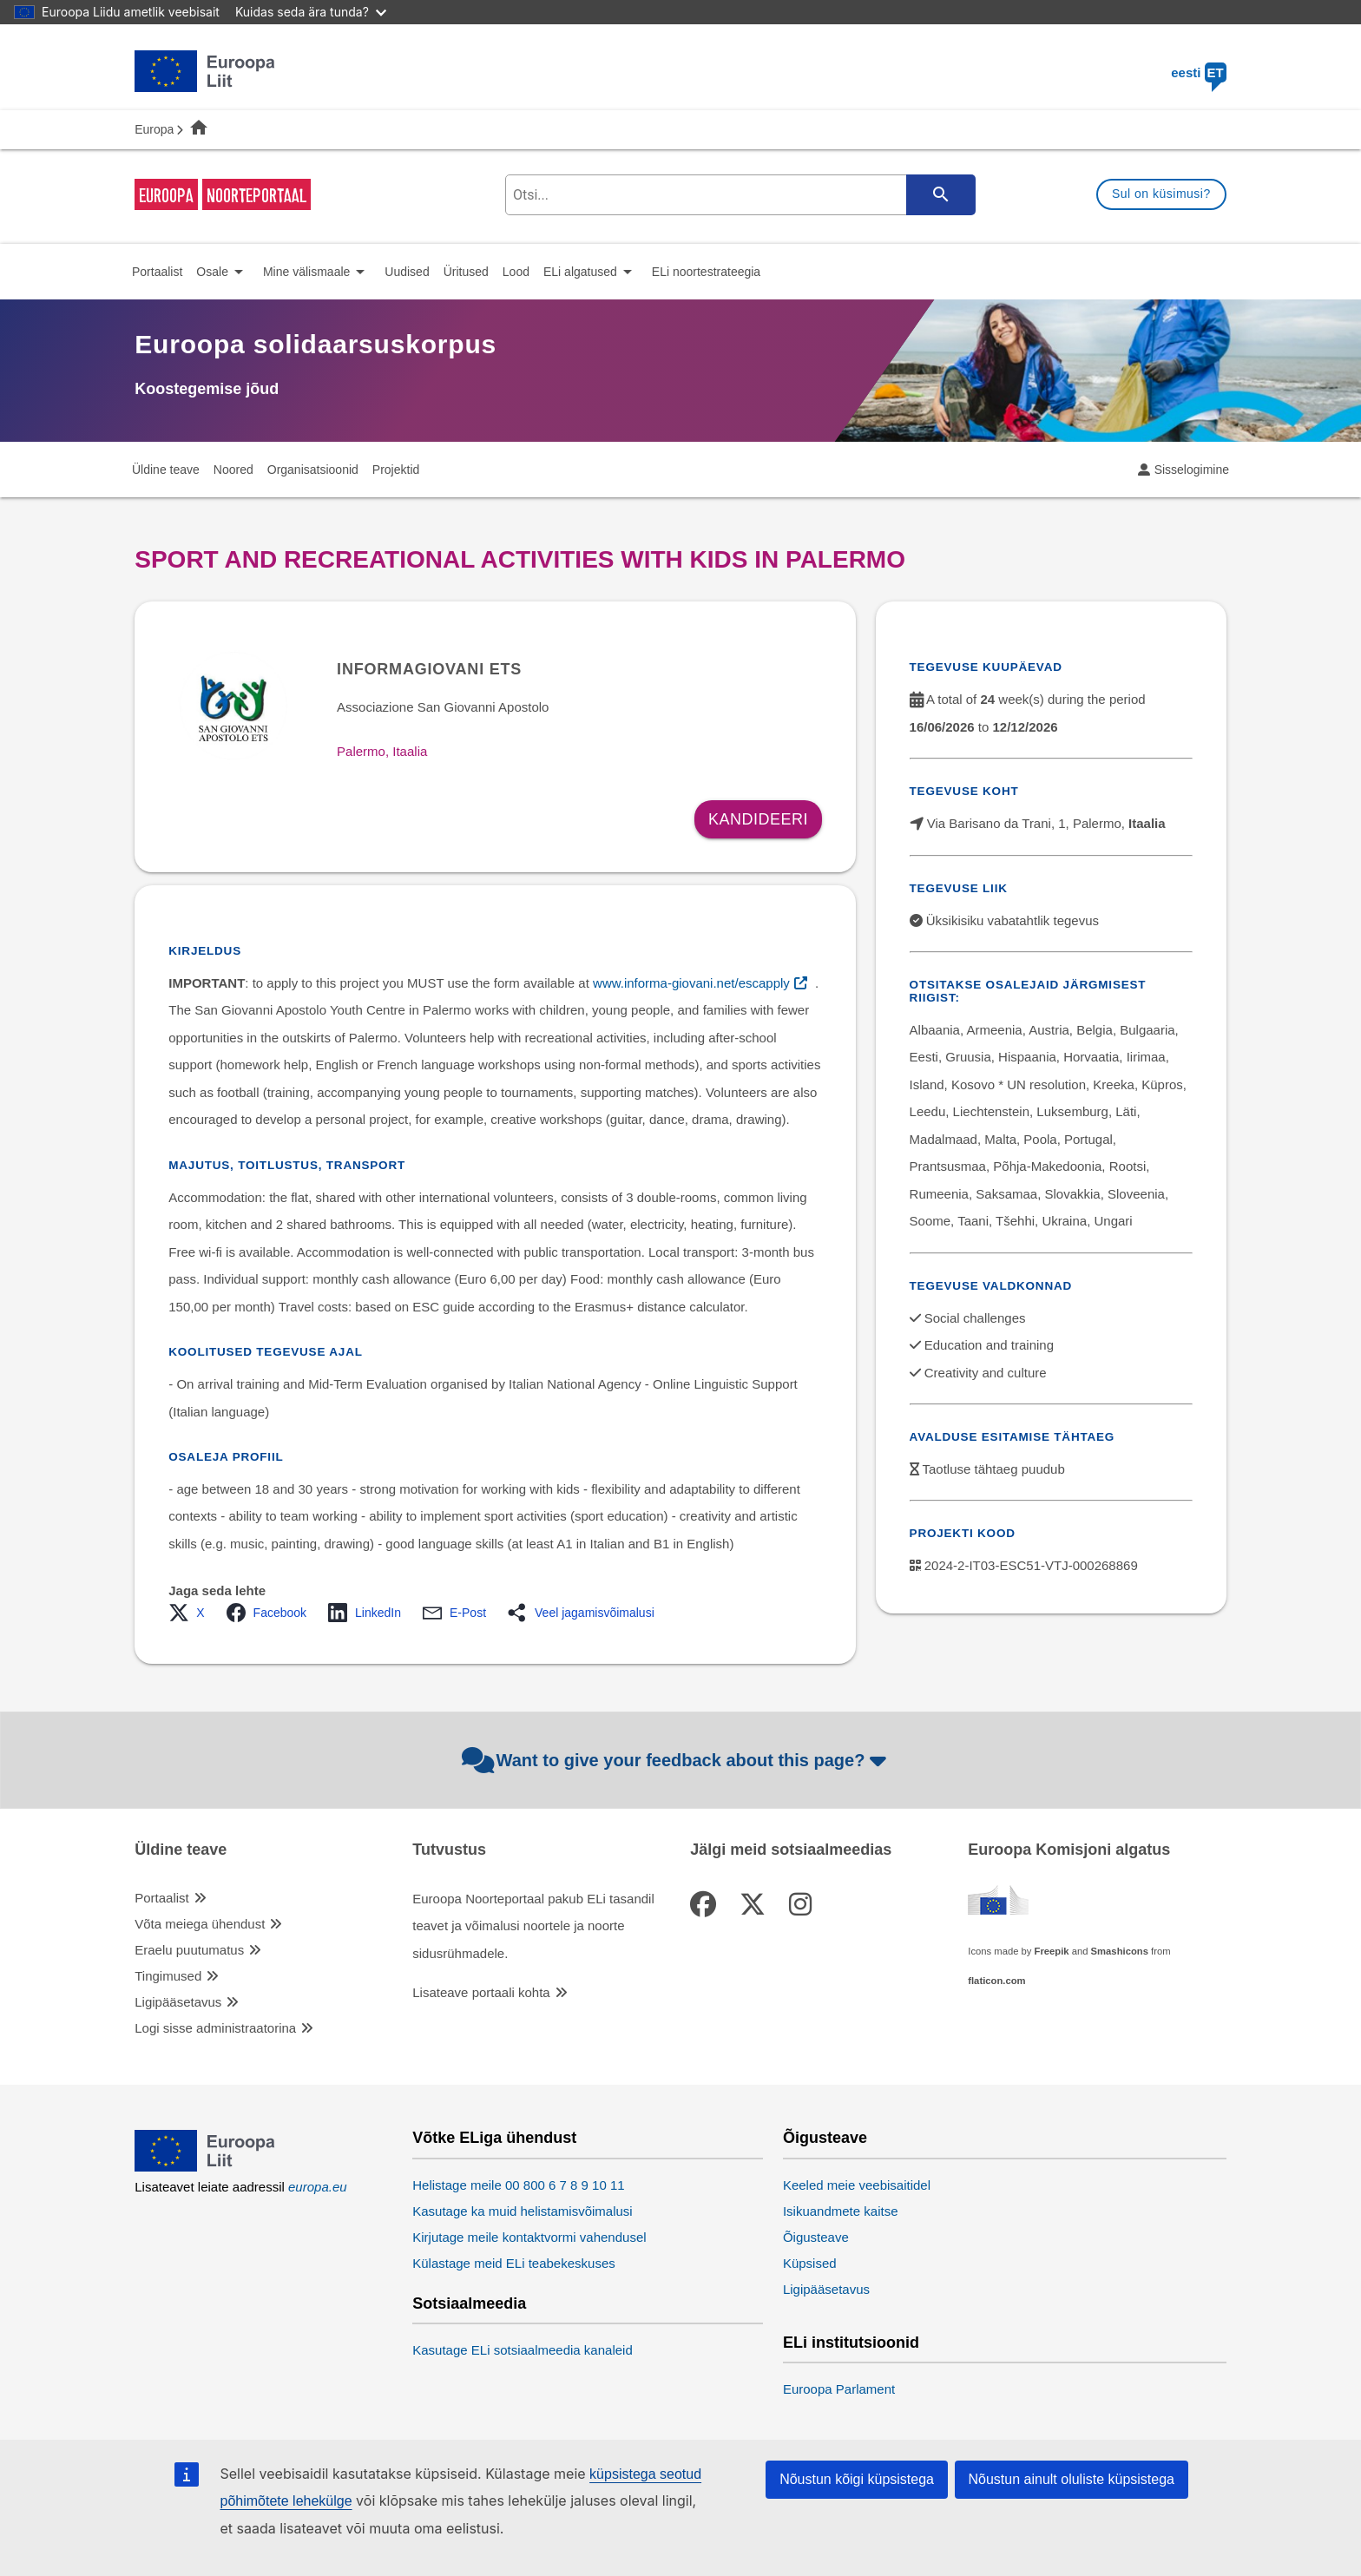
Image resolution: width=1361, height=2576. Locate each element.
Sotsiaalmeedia (469, 2304)
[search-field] (738, 194)
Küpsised (810, 2263)
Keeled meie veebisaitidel (856, 2185)
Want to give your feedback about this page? (676, 1760)
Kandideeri (758, 819)
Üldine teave (181, 1850)
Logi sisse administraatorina (215, 2028)
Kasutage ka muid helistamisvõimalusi (522, 2211)
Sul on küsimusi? (1161, 193)
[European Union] (205, 2166)
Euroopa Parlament (839, 2389)
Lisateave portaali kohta (480, 1992)
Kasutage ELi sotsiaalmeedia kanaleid (522, 2350)
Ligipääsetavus (178, 2001)
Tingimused (168, 1975)
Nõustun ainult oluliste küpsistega (1071, 2479)
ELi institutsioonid (851, 2343)
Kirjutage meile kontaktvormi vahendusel (529, 2237)
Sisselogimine (1191, 469)
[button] (191, 1612)
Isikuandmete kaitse (840, 2211)
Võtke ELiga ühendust (494, 2138)
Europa (154, 129)
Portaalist (162, 1897)
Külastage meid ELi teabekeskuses (513, 2263)
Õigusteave (825, 2138)
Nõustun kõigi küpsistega (856, 2479)
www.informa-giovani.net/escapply (691, 983)
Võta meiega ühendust (200, 1923)
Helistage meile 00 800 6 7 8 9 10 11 (518, 2185)
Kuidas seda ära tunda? (310, 11)
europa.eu (317, 2186)
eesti (1198, 72)
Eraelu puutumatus (189, 1949)
